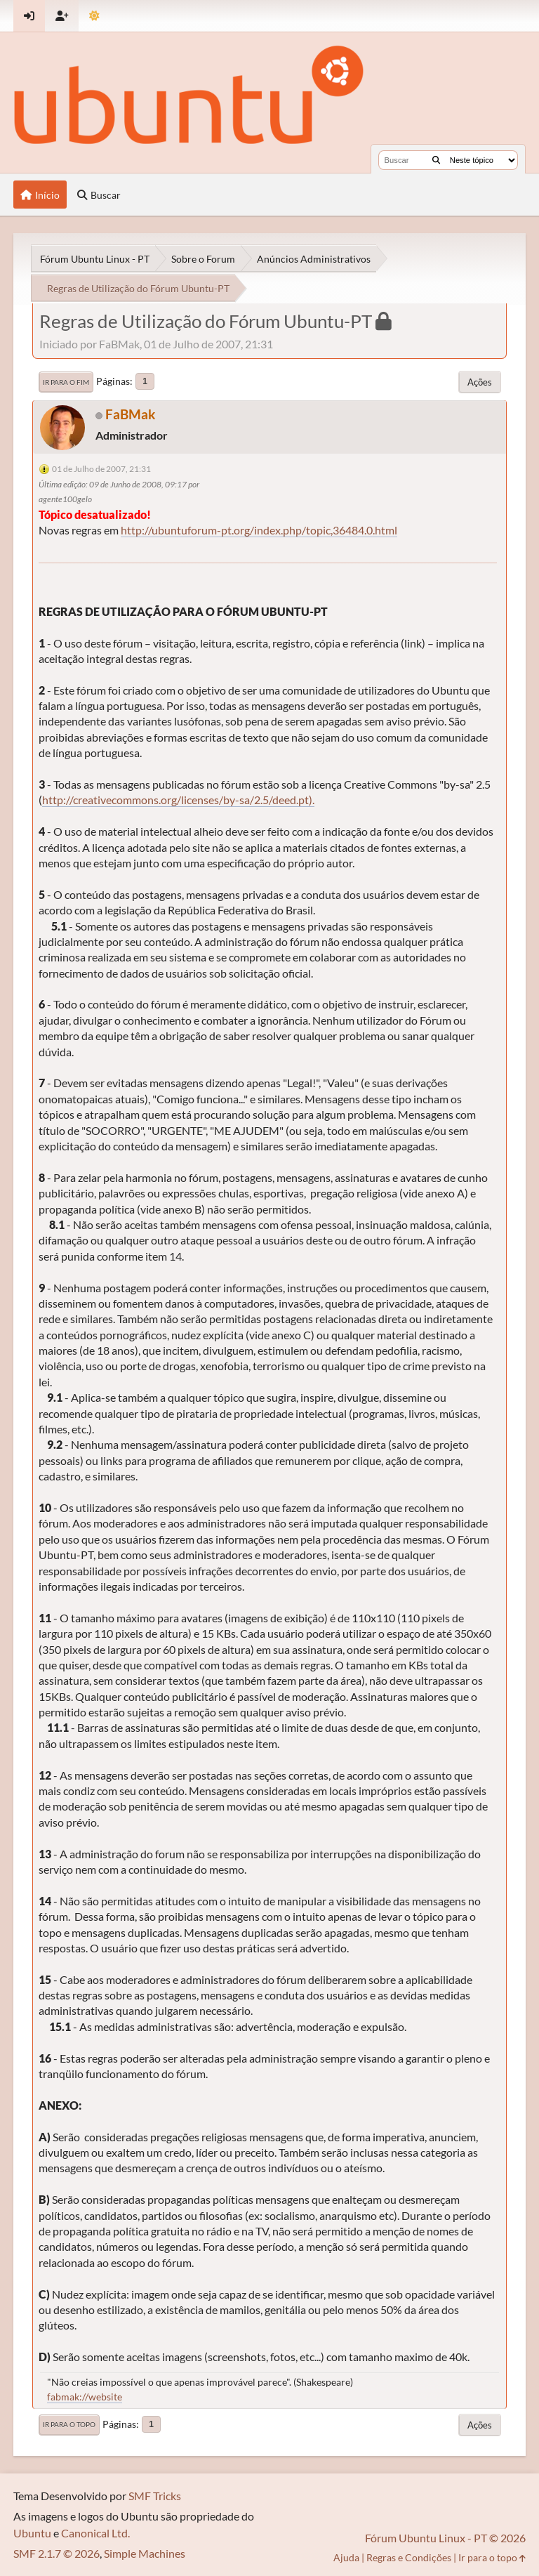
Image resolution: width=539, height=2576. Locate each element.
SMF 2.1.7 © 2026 (56, 2553)
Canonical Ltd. (95, 2532)
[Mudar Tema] (94, 16)
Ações (479, 382)
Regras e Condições (408, 2557)
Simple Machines (144, 2553)
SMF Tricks (154, 2495)
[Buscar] (436, 160)
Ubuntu (32, 2532)
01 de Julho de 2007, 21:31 (101, 468)
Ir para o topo (69, 2424)
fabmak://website (84, 2397)
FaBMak (130, 414)
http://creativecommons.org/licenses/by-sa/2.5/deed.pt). (178, 799)
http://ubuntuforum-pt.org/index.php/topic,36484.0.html (259, 530)
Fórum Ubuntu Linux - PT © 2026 (445, 2537)
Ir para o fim (66, 382)
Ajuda (346, 2557)
